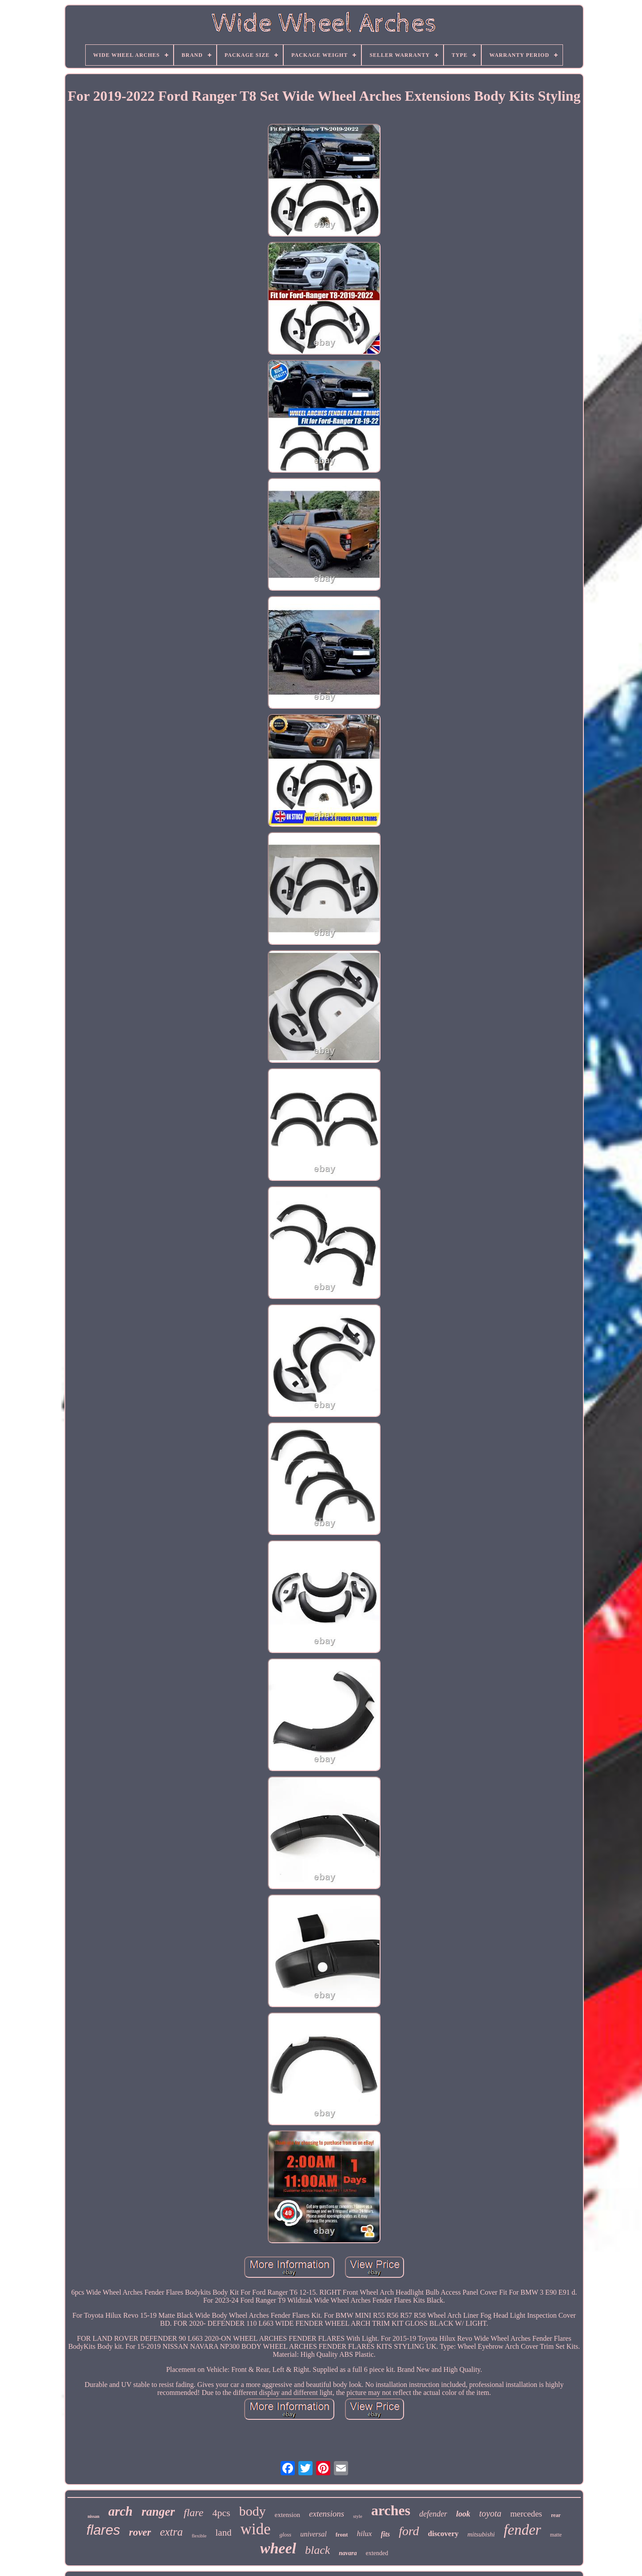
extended (377, 2553)
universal (313, 2534)
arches (390, 2510)
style (357, 2516)
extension (288, 2514)
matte (556, 2535)
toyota (490, 2513)
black (317, 2550)
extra (171, 2532)
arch (120, 2511)
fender (522, 2530)
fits (385, 2534)
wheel (278, 2548)
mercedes (526, 2513)
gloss (285, 2534)
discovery (443, 2533)
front (342, 2534)
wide (255, 2529)
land (223, 2532)
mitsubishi (481, 2534)
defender (433, 2513)
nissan (93, 2516)
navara (348, 2553)
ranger (158, 2511)
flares (103, 2530)
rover (140, 2532)
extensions (326, 2513)
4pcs (221, 2512)
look (463, 2513)
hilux (364, 2533)
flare (193, 2512)
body (252, 2511)
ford (409, 2531)
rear (556, 2515)
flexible (199, 2535)
